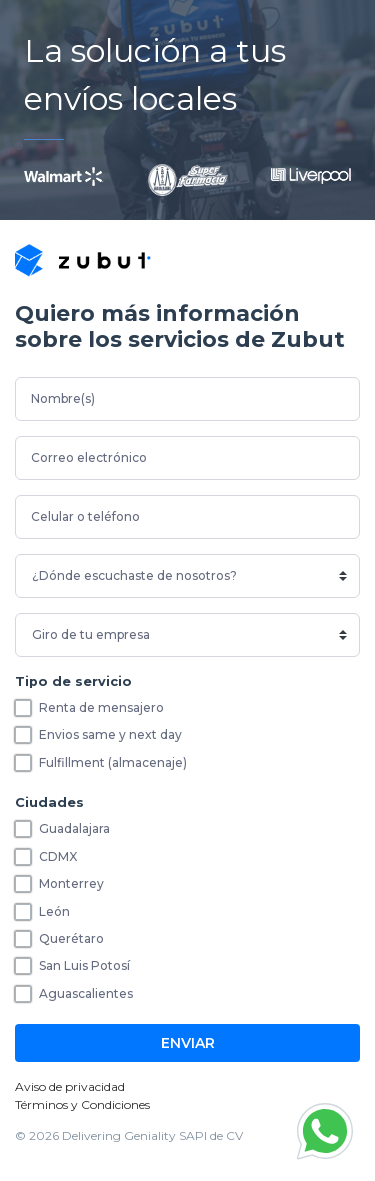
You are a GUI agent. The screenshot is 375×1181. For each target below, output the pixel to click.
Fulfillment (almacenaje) (113, 762)
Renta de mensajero (101, 707)
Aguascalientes (86, 993)
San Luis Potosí (84, 965)
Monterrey (71, 883)
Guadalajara (74, 828)
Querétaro (71, 938)
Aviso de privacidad (70, 1086)
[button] (325, 1131)
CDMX (58, 856)
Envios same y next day (110, 734)
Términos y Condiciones (82, 1104)
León (54, 911)
